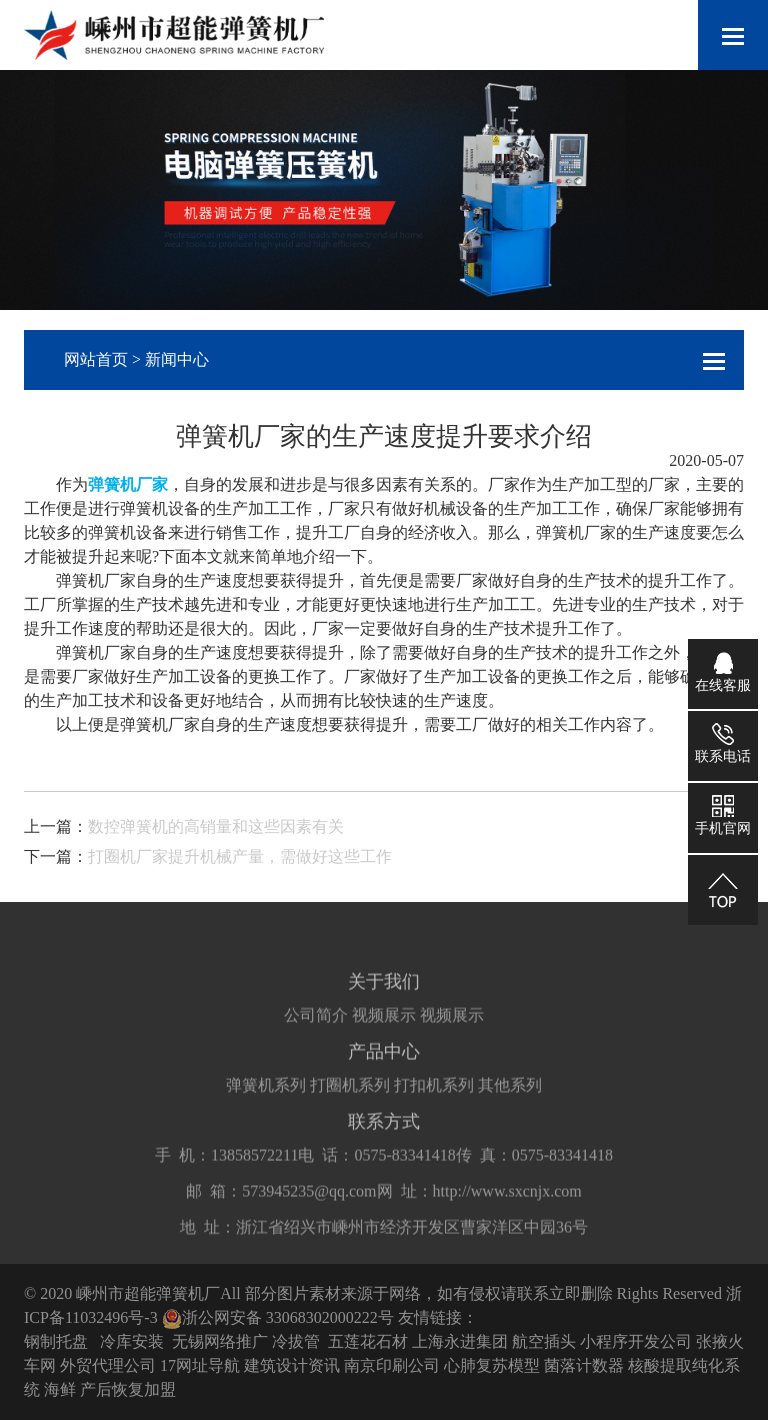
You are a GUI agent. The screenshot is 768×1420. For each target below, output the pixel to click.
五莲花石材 (368, 1341)
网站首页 (96, 359)
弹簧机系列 (266, 1102)
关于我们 (384, 999)
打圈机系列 (350, 1102)
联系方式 (384, 1139)
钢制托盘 (56, 1341)
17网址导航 (200, 1365)
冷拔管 (296, 1341)
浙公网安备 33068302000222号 (278, 1317)
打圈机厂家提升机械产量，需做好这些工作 (240, 856)
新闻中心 (177, 359)
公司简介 (316, 1032)
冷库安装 (132, 1341)
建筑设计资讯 (292, 1365)
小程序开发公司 (636, 1341)
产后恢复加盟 (128, 1389)
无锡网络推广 (220, 1341)
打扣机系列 (434, 1102)
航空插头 (544, 1341)
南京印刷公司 (392, 1365)
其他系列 (510, 1102)
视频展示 (384, 1032)
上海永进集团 (460, 1341)
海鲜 (60, 1389)
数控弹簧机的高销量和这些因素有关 (216, 826)
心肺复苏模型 (492, 1365)
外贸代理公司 (108, 1365)
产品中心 (384, 1069)
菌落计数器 (584, 1365)
